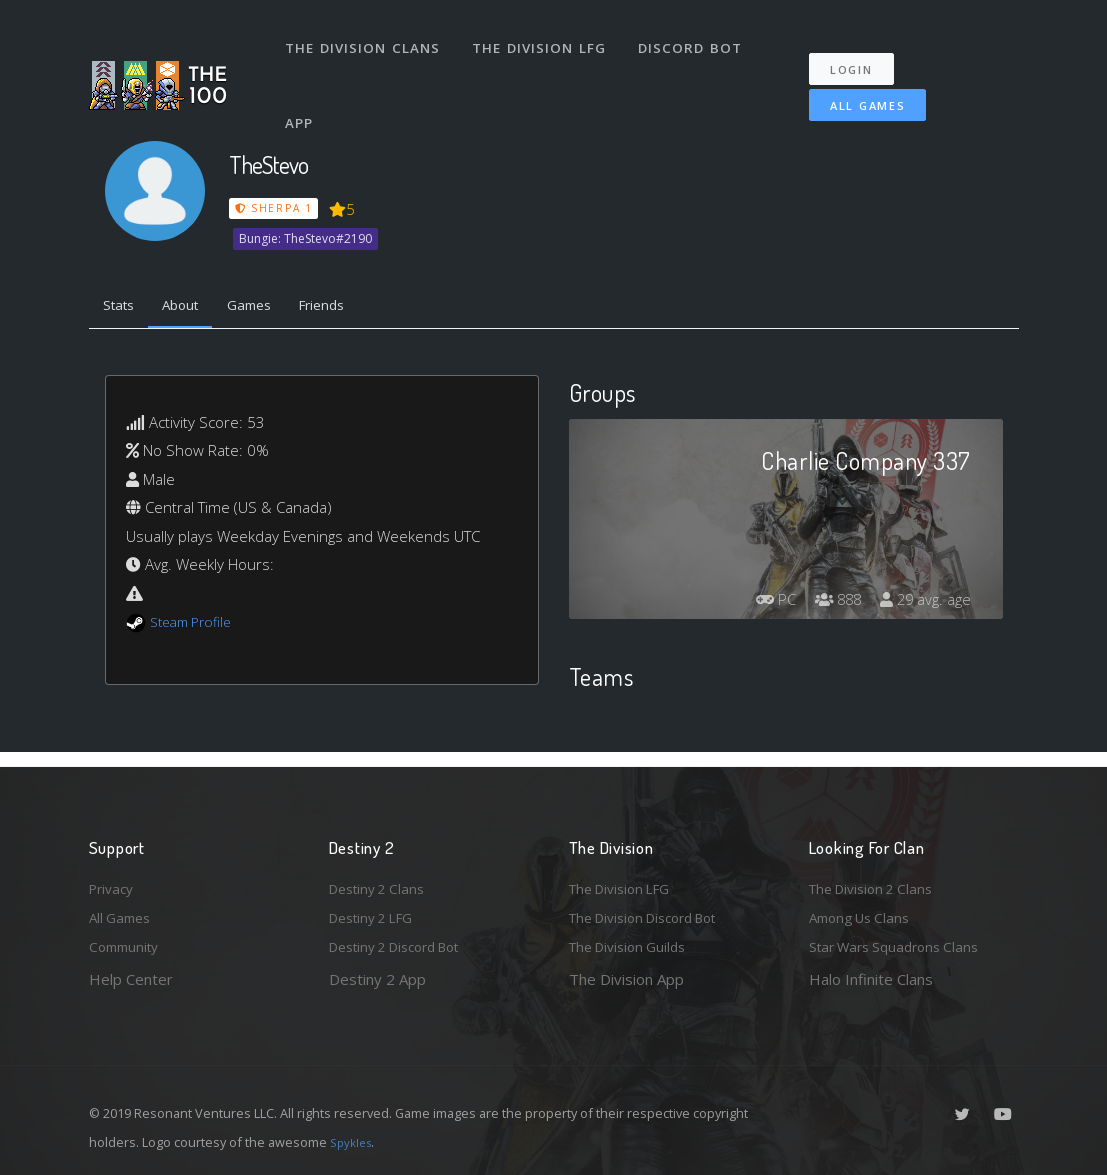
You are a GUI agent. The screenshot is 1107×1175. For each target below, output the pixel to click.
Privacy (114, 881)
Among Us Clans (864, 914)
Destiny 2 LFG (377, 914)
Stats (123, 308)
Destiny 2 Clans (382, 881)
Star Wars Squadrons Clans (901, 946)
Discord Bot (696, 38)
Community (127, 946)
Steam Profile (196, 626)
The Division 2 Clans (877, 881)
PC (761, 604)
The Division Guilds (634, 946)
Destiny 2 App (377, 979)
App (303, 94)
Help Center (131, 979)
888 (828, 604)
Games (270, 308)
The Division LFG (544, 38)
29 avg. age (922, 604)
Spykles (353, 1142)
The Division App (626, 979)
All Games (853, 86)
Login (861, 50)
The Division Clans (365, 38)
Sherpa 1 (274, 208)
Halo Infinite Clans (871, 979)
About (193, 308)
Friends (352, 308)
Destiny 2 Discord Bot (405, 946)
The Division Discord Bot (654, 914)
